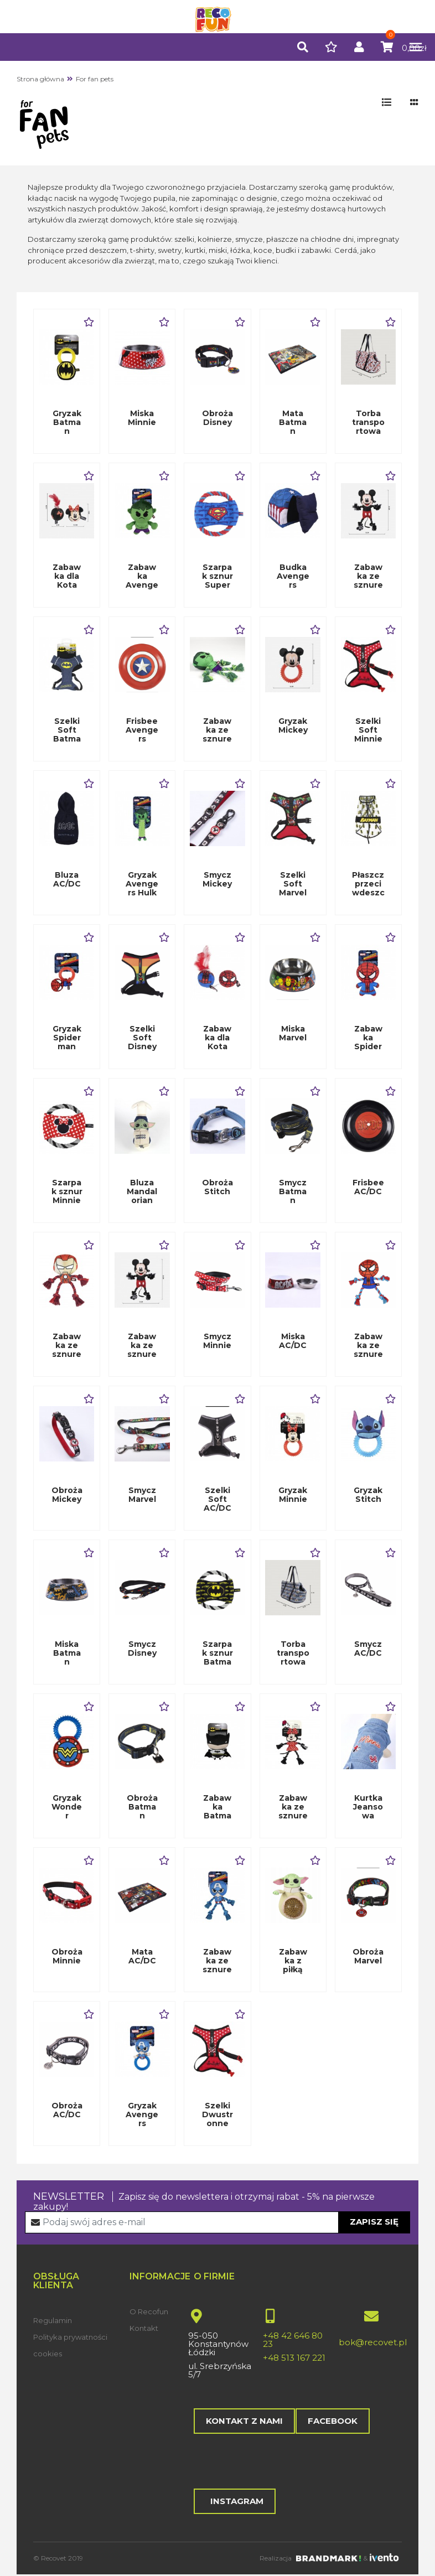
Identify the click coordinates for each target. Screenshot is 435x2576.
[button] (303, 48)
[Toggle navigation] (410, 47)
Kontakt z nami (244, 2421)
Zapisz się (374, 2221)
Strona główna (40, 79)
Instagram (234, 2502)
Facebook (332, 2421)
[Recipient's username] (217, 2222)
